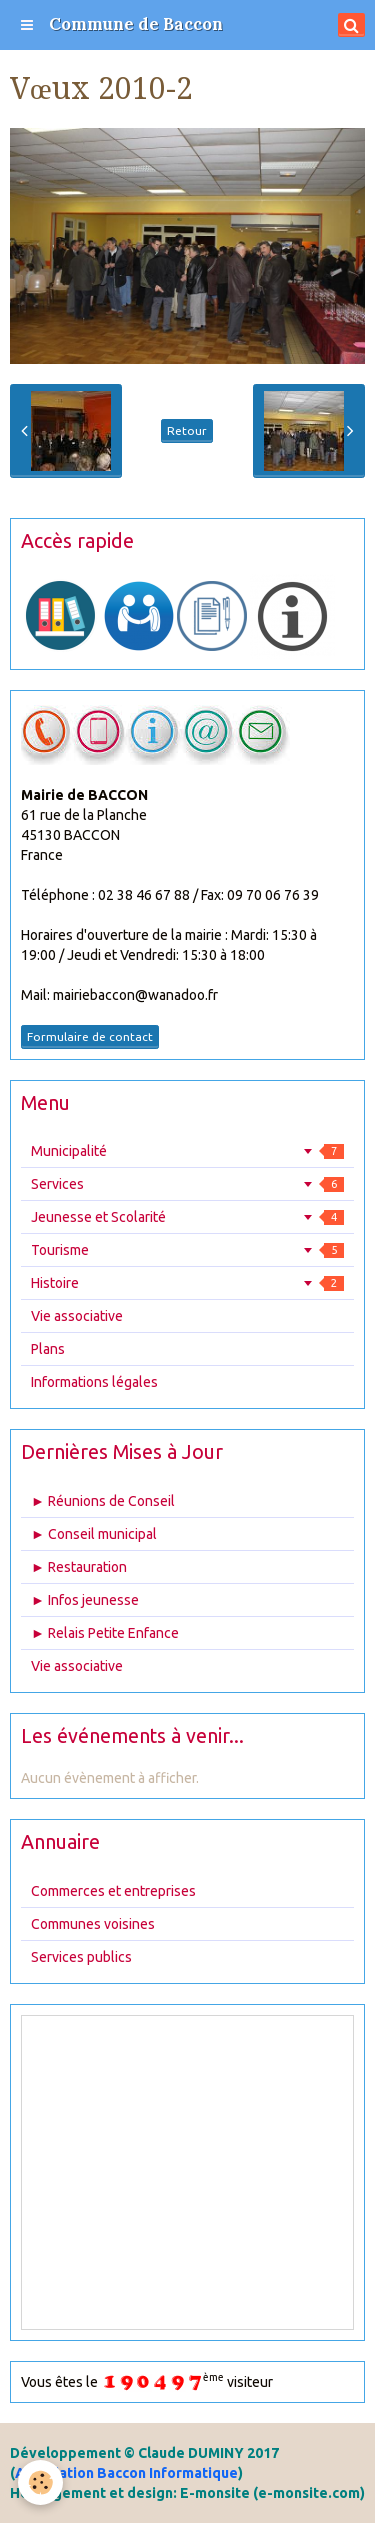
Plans (48, 1349)
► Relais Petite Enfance (105, 1633)
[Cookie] (40, 2482)
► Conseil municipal (94, 1534)
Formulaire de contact (90, 1036)
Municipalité (187, 1151)
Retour (187, 430)
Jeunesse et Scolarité (187, 1217)
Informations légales (94, 1382)
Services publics (81, 1957)
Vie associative (77, 1316)
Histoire (187, 1283)
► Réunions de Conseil (103, 1501)
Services (187, 1184)
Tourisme (187, 1250)
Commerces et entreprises (113, 1891)
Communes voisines (93, 1924)
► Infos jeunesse (85, 1600)
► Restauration (79, 1567)
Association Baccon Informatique (126, 2473)
